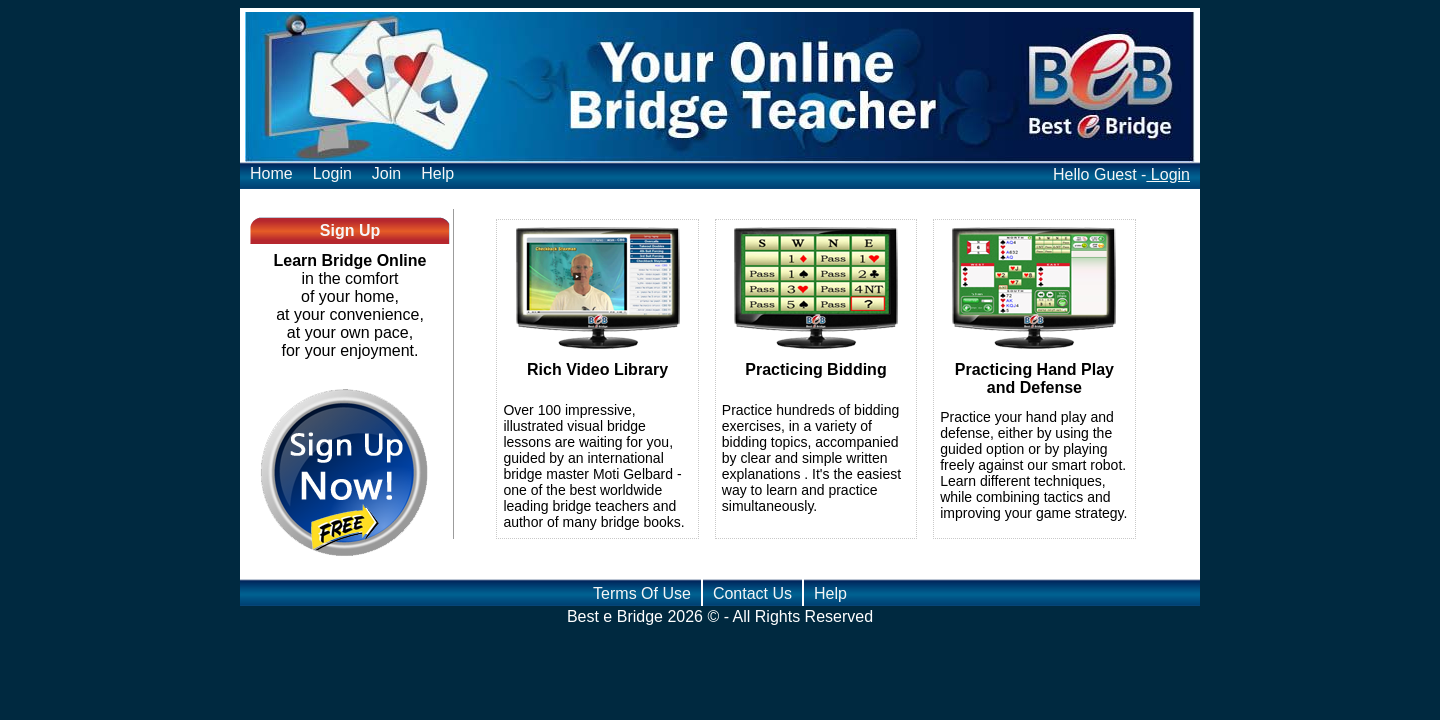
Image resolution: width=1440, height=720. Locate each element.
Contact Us (752, 593)
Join (386, 173)
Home (271, 173)
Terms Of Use (642, 593)
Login (332, 173)
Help (437, 173)
